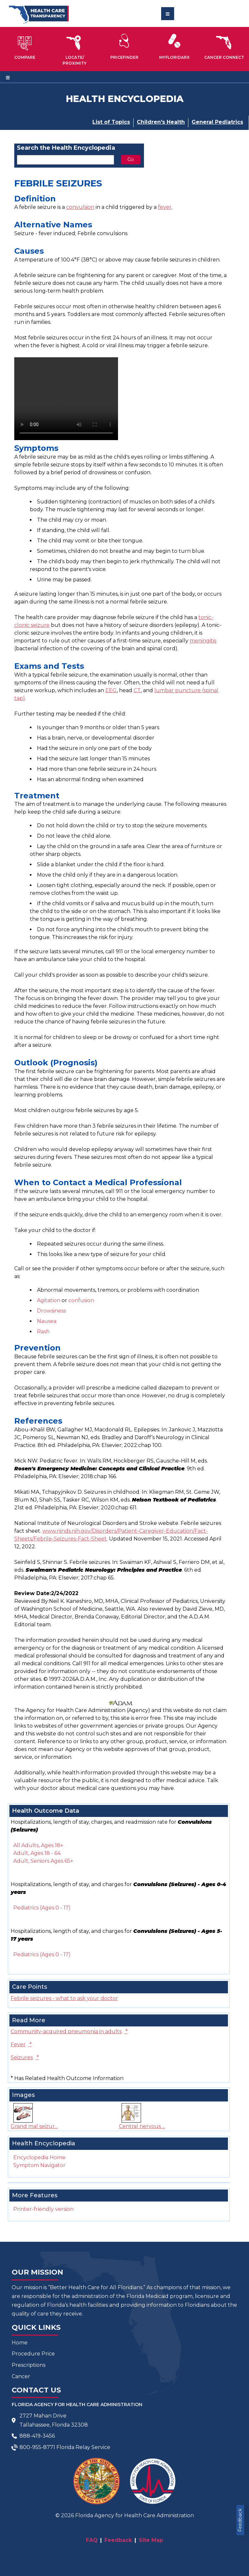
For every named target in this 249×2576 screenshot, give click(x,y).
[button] (25, 46)
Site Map (151, 2540)
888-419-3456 (37, 2436)
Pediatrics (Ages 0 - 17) (42, 1908)
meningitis (203, 641)
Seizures (25, 2057)
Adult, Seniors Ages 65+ (43, 1861)
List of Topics (111, 122)
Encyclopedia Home (39, 2157)
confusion (81, 1300)
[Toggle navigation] (167, 13)
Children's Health (161, 122)
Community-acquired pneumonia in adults (69, 2031)
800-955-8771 (37, 2447)
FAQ (92, 2540)
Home (20, 2343)
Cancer (21, 2376)
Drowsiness (51, 1311)
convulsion (80, 207)
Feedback (240, 2520)
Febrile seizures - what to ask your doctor (64, 1998)
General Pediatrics (217, 122)
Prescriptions (28, 2365)
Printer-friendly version (43, 2209)
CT (137, 690)
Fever (21, 2044)
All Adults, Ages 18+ (38, 1845)
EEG (111, 690)
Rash (43, 1331)
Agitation (48, 1300)
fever (165, 207)
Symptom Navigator (39, 2165)
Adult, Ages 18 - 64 (37, 1853)
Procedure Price (33, 2354)
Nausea (46, 1321)
